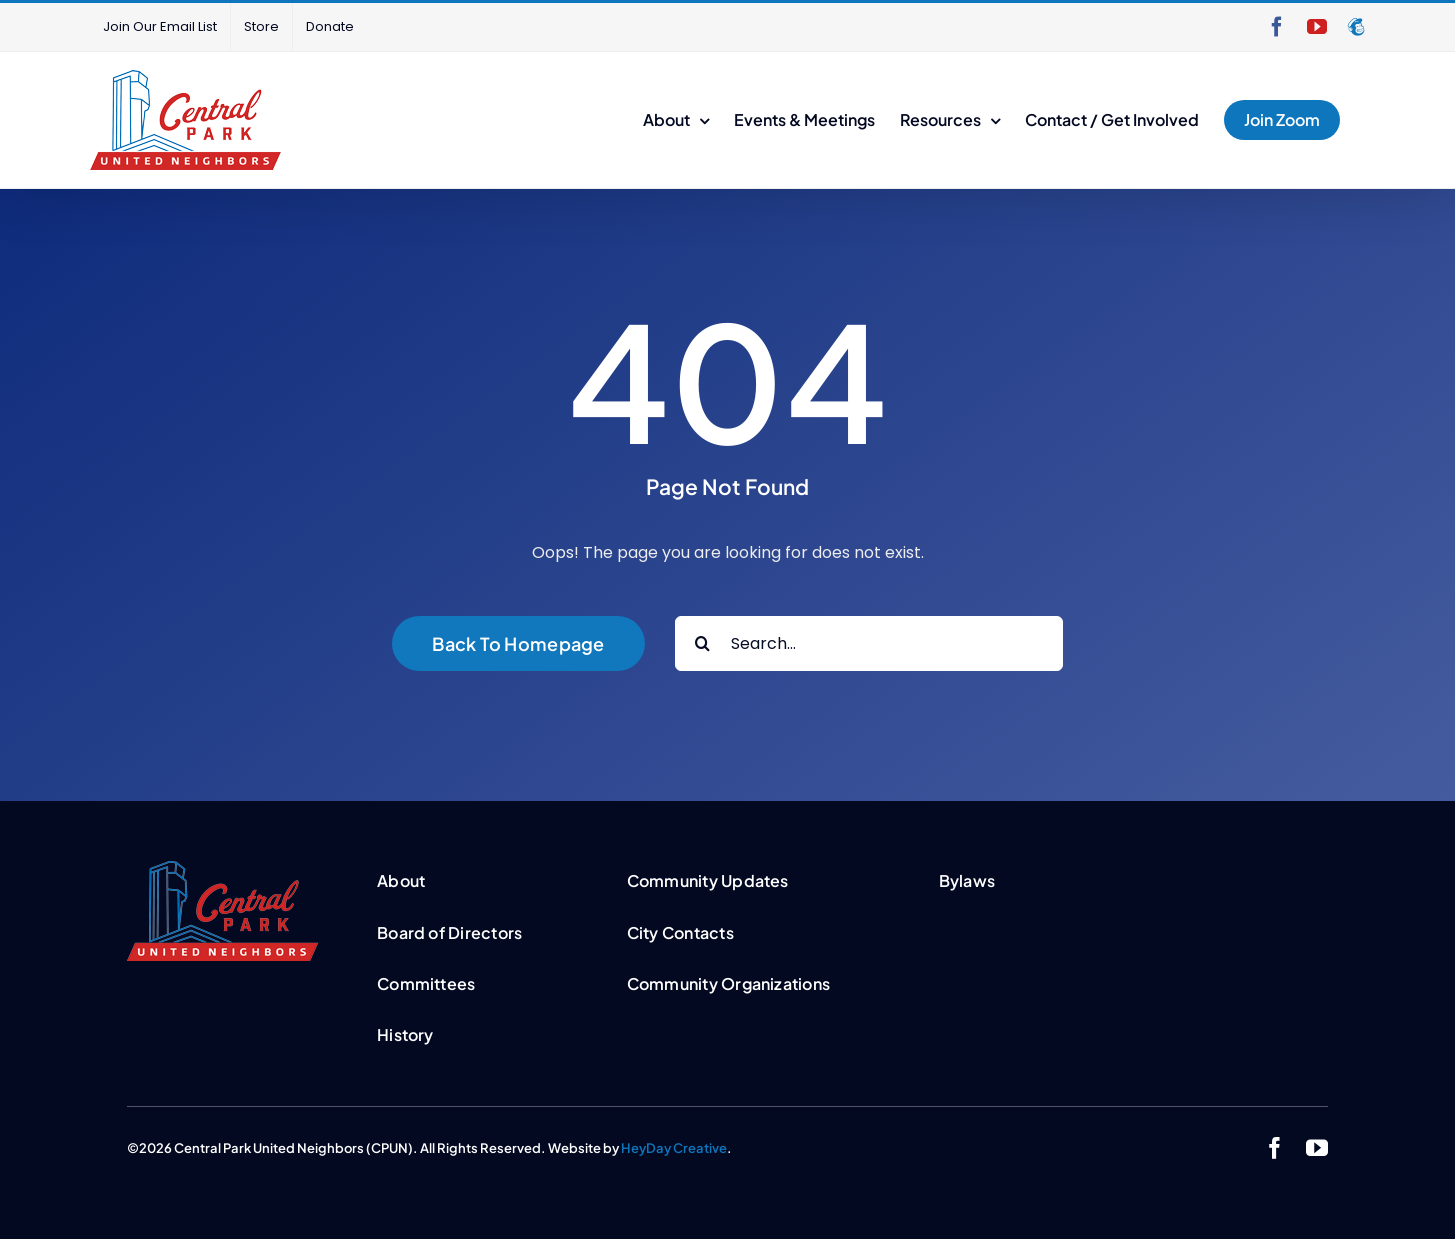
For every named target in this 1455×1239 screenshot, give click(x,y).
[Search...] (869, 643)
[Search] (702, 643)
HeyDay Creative (674, 1148)
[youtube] (1317, 1148)
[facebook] (1275, 1148)
